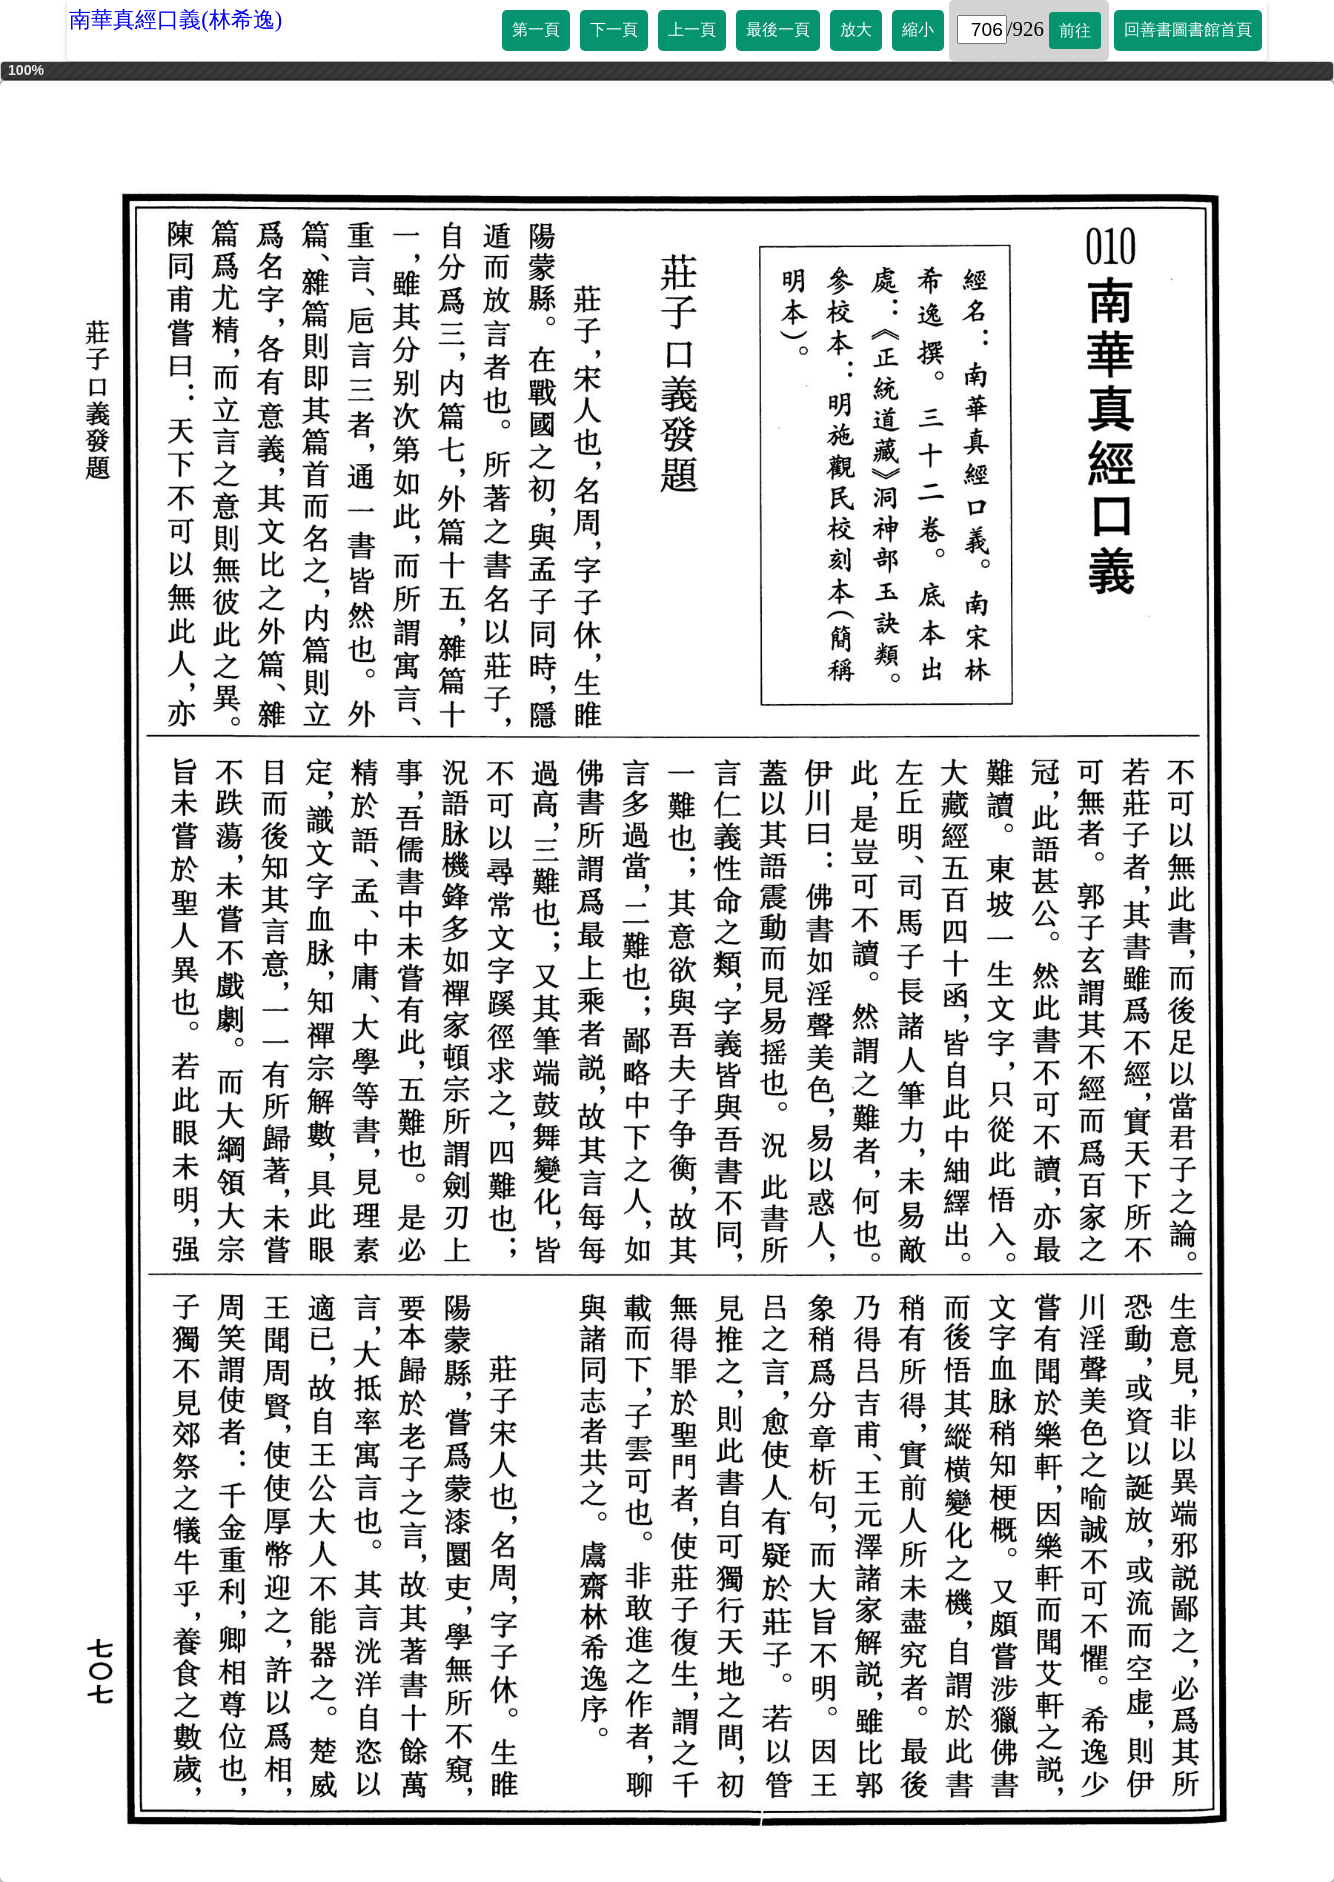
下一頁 (614, 29)
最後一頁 (778, 29)
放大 (856, 29)
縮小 (918, 29)
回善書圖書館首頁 (1188, 29)
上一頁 (692, 29)
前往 (1075, 30)
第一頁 (536, 29)
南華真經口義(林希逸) (175, 19)
